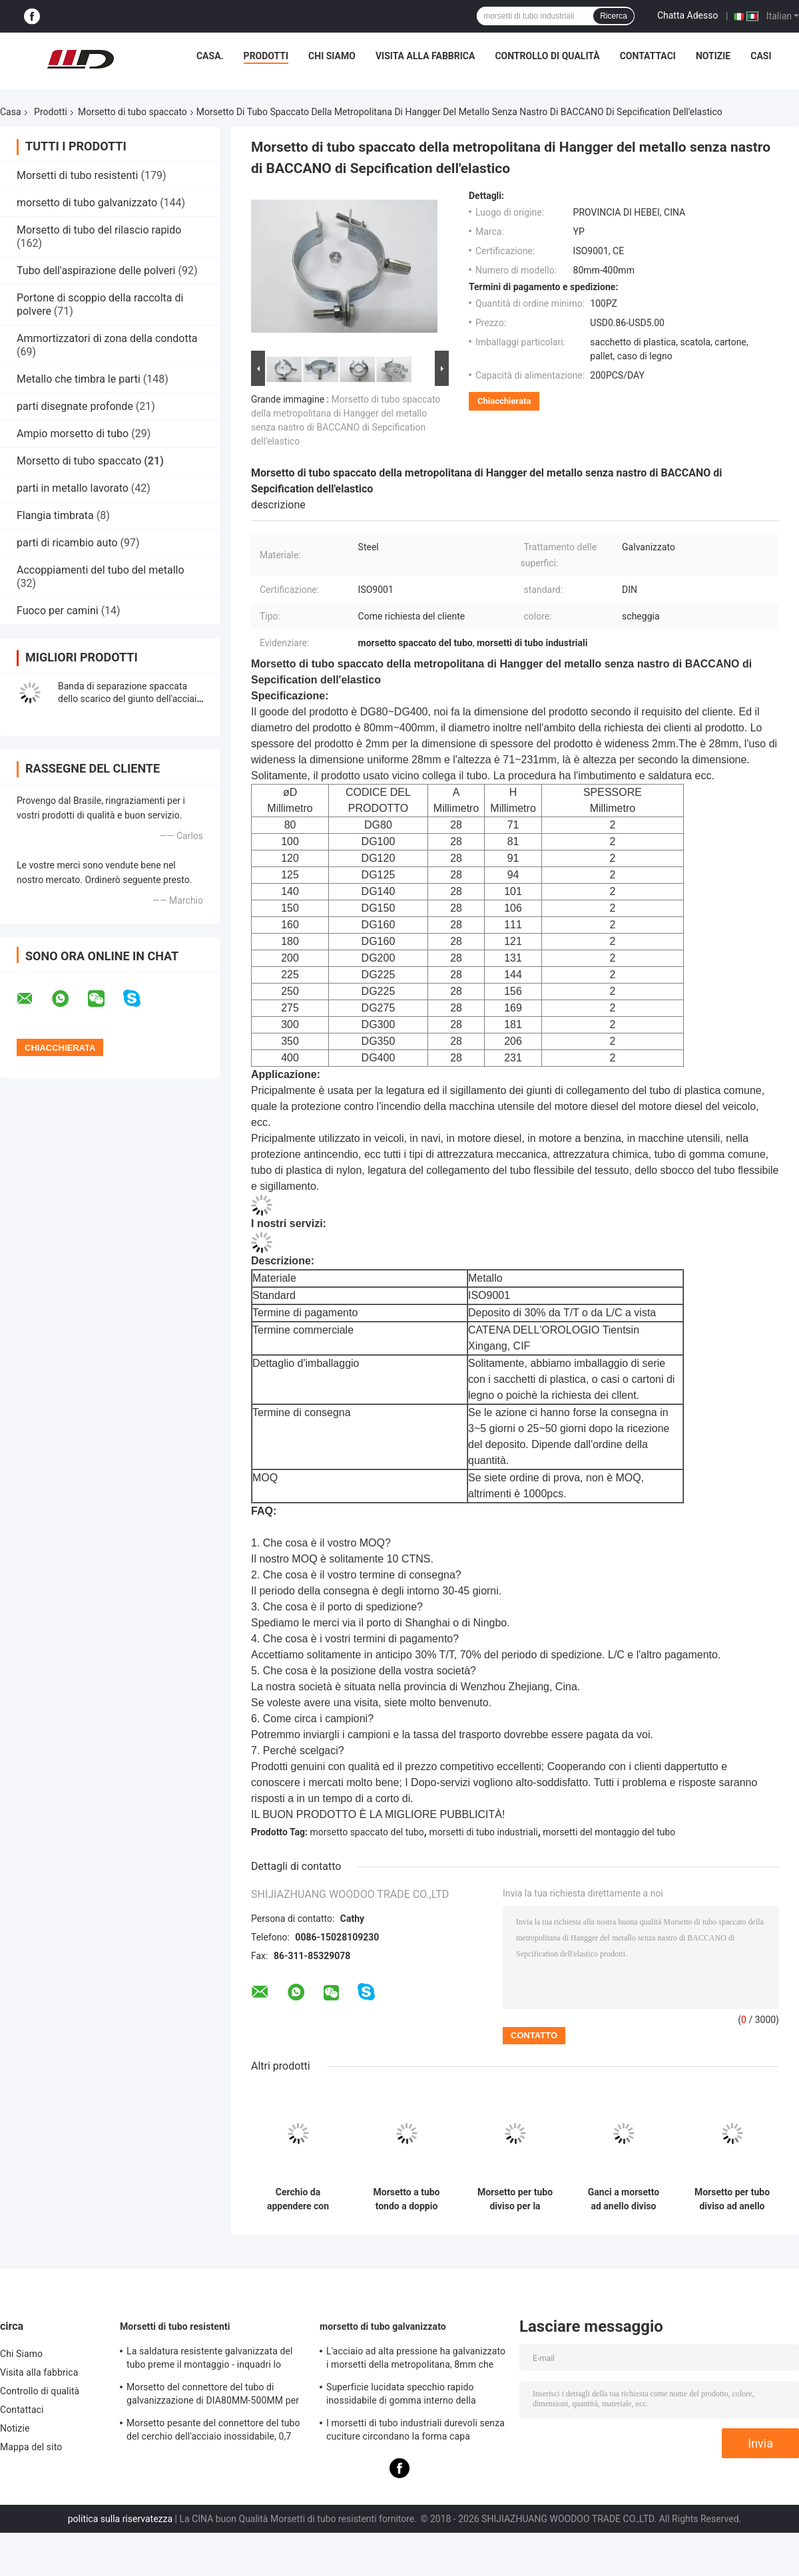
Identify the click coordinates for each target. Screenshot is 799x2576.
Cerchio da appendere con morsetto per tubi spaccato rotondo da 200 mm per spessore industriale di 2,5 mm (298, 2199)
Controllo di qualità (547, 56)
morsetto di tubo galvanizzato (87, 202)
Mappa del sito (31, 2447)
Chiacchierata (504, 401)
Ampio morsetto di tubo (73, 433)
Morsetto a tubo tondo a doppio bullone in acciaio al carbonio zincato (406, 2199)
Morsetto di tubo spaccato (132, 111)
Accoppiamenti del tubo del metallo (100, 570)
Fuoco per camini (58, 610)
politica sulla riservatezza (120, 2518)
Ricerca (613, 16)
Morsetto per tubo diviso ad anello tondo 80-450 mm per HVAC (732, 2199)
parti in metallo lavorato (73, 488)
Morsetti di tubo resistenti (77, 175)
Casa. (210, 56)
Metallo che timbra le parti (78, 379)
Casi (760, 56)
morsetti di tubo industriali (483, 1832)
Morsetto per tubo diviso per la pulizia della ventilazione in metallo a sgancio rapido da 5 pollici (515, 2199)
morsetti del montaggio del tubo (609, 1832)
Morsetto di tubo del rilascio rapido (99, 230)
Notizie (713, 56)
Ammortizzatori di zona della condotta (107, 338)
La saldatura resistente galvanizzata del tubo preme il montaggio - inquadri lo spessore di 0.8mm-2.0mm (210, 2360)
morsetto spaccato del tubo (367, 1832)
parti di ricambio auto (67, 542)
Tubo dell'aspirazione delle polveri (96, 270)
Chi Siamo (332, 56)
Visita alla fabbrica (425, 56)
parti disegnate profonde (75, 406)
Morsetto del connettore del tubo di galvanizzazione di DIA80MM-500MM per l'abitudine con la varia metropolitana (213, 2396)
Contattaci (648, 56)
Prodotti (266, 56)
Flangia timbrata (55, 515)
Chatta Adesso (687, 15)
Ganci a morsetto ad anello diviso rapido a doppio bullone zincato (623, 2199)
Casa (10, 111)
